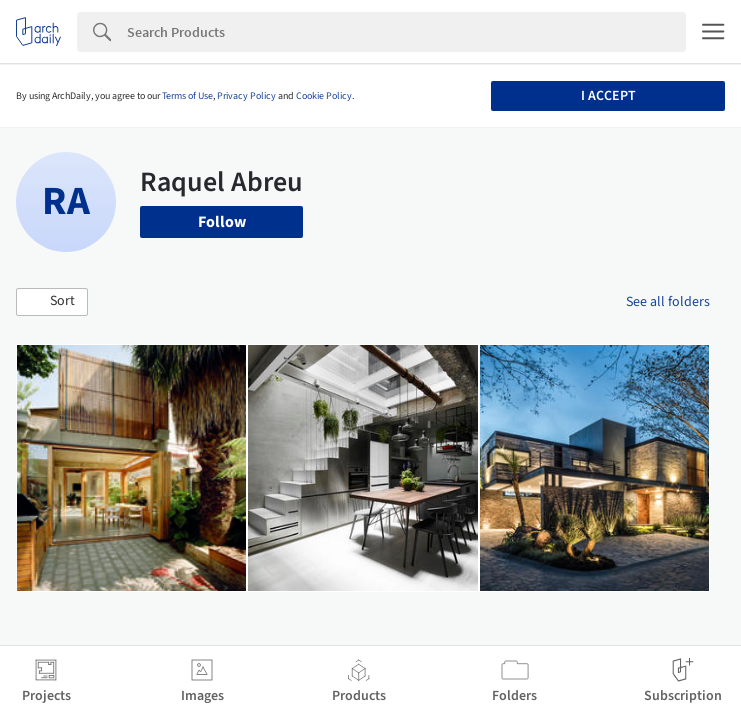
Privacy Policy (246, 96)
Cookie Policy (324, 96)
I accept (608, 96)
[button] (52, 302)
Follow (222, 222)
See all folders (668, 302)
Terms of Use (187, 96)
